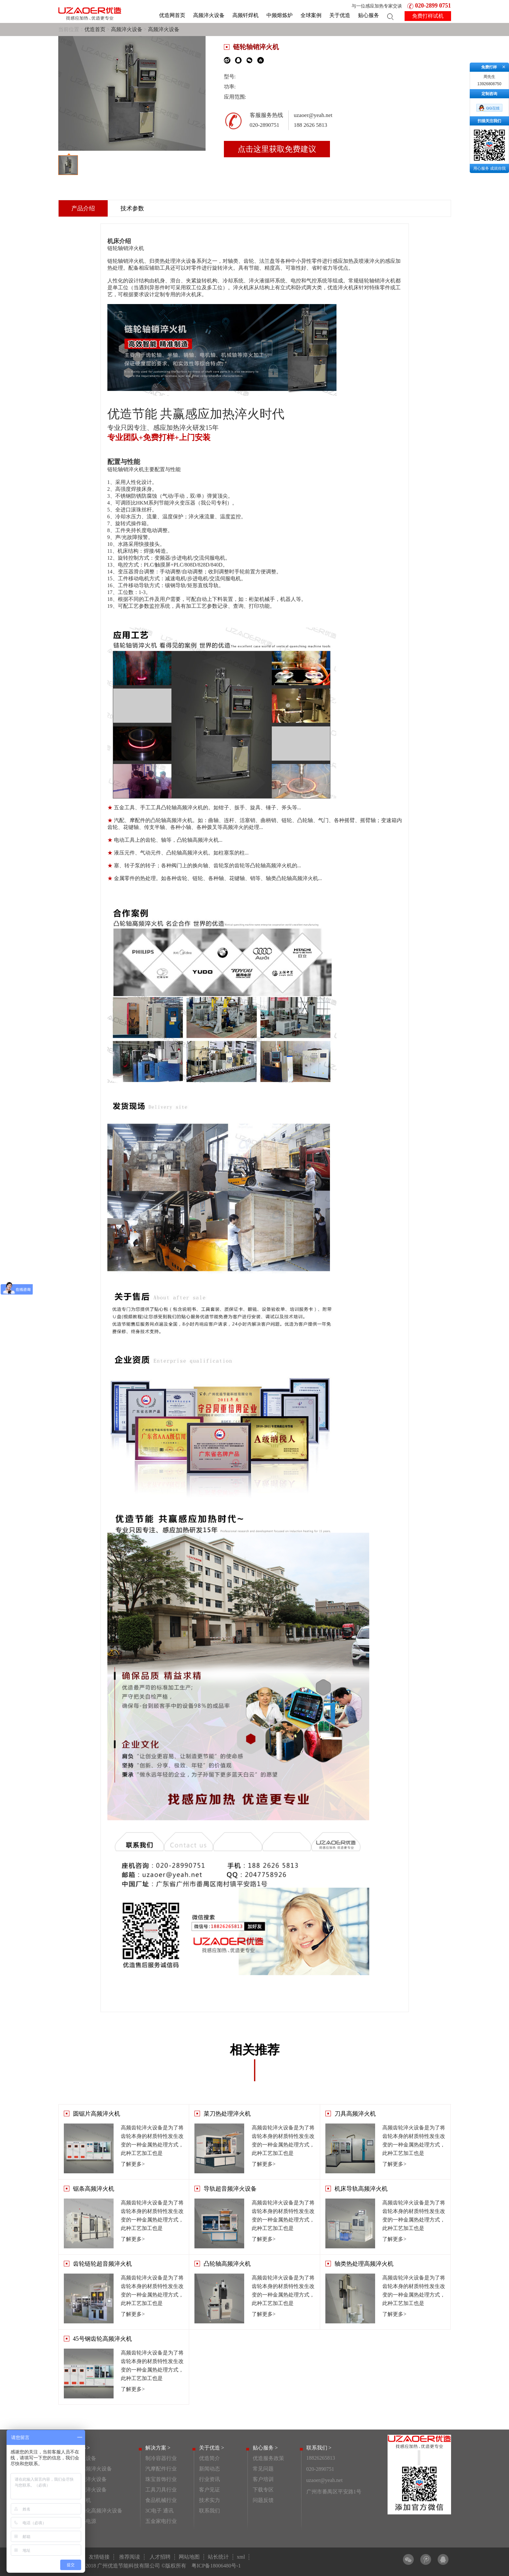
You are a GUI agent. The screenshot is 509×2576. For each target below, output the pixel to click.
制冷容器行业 (161, 2458)
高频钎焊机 (245, 15)
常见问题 (263, 2468)
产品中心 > (77, 2448)
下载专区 (263, 2489)
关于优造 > (211, 2448)
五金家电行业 (161, 2521)
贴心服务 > (265, 2448)
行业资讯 (209, 2479)
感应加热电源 (80, 2521)
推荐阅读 (129, 2557)
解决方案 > (158, 2448)
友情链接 (99, 2557)
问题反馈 (263, 2500)
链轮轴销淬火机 (125, 261)
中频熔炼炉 (279, 15)
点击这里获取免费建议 (277, 149)
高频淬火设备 (209, 15)
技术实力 (209, 2500)
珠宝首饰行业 (161, 2479)
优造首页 (94, 29)
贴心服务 (368, 15)
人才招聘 (160, 2557)
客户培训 (263, 2479)
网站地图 (189, 2557)
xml (241, 2557)
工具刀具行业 (161, 2489)
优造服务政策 (268, 2458)
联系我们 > (319, 2448)
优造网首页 (172, 15)
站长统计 (218, 2557)
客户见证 (209, 2489)
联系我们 (209, 2510)
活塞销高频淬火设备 (88, 2468)
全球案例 (310, 15)
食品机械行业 (161, 2500)
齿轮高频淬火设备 (86, 2479)
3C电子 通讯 (159, 2510)
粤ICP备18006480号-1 (216, 2565)
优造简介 (209, 2458)
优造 (332, 287)
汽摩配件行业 (161, 2468)
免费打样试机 (428, 16)
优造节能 (132, 414)
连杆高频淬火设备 (86, 2489)
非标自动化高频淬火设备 (93, 2510)
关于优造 (339, 15)
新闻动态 (209, 2468)
